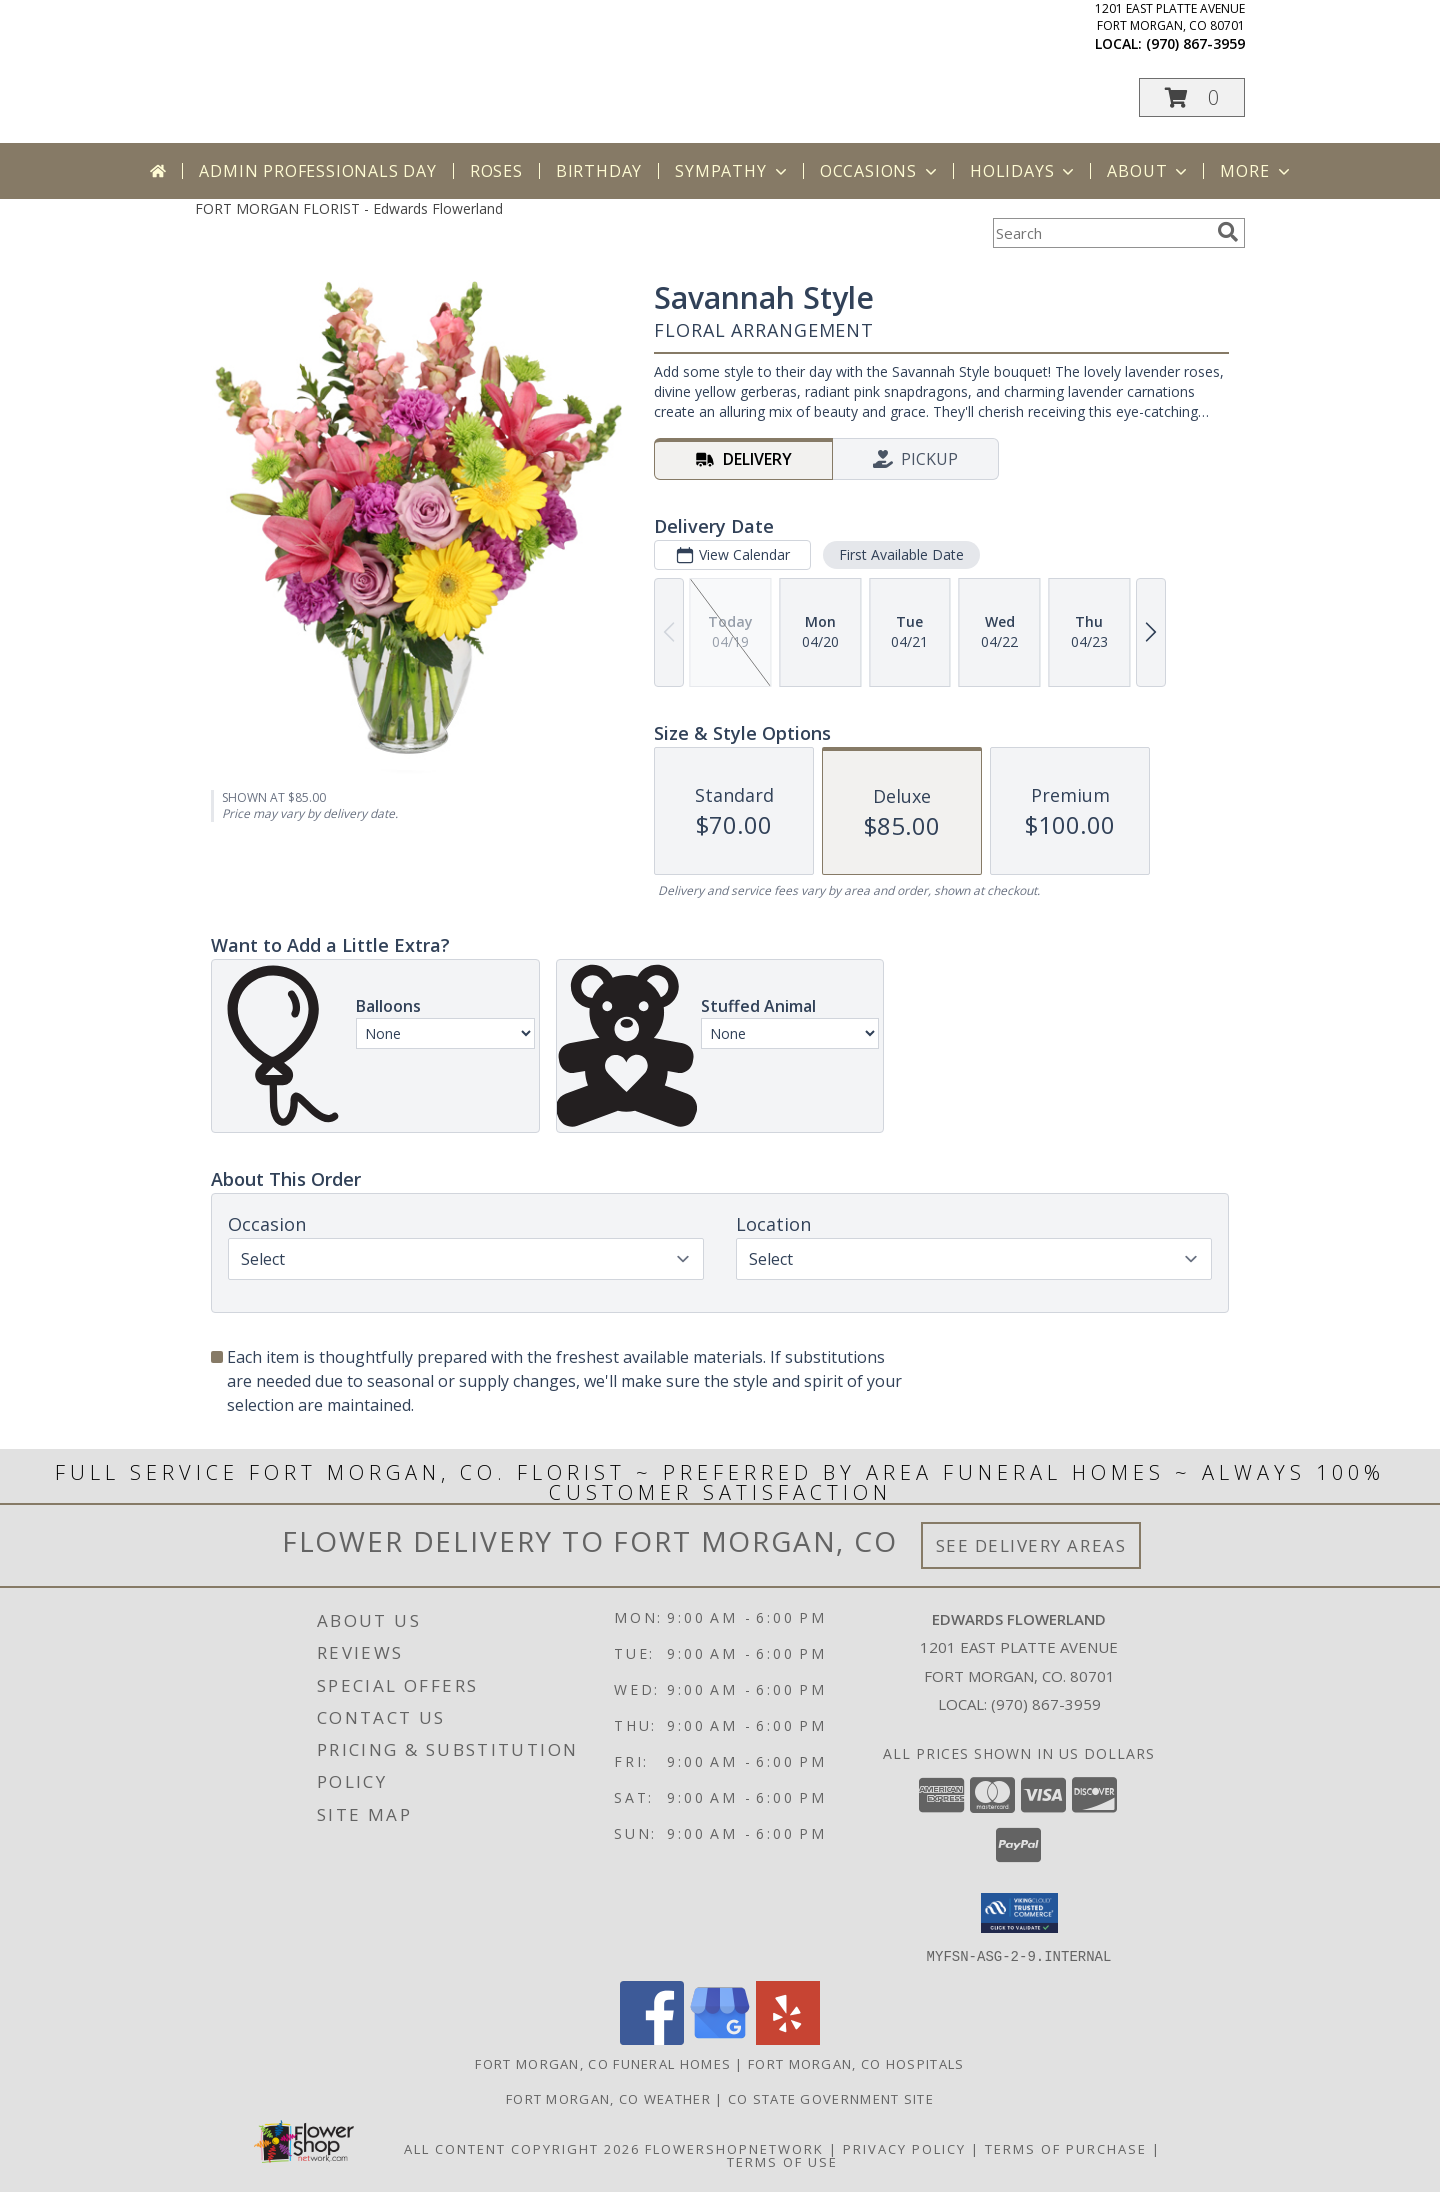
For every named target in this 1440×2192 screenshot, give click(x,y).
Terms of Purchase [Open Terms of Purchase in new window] (1066, 2148)
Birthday (599, 171)
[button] (1192, 97)
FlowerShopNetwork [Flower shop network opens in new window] (734, 2148)
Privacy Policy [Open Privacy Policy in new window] (904, 2148)
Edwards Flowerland (413, 52)
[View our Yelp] (788, 2038)
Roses (496, 171)
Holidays (1024, 171)
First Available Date (901, 554)
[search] (1228, 232)
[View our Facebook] (652, 2038)
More (1256, 171)
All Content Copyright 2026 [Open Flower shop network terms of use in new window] (522, 2148)
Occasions (880, 171)
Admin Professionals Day (317, 171)
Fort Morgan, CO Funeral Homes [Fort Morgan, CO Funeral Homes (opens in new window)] (603, 2063)
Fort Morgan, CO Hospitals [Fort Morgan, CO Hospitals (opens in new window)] (856, 2063)
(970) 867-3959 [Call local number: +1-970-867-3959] (1195, 43)
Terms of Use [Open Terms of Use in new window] (782, 2161)
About (1149, 171)
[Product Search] (1101, 233)
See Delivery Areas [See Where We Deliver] (1031, 1545)
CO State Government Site (831, 2098)
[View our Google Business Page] (720, 2038)
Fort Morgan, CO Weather (608, 2098)
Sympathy (732, 171)
